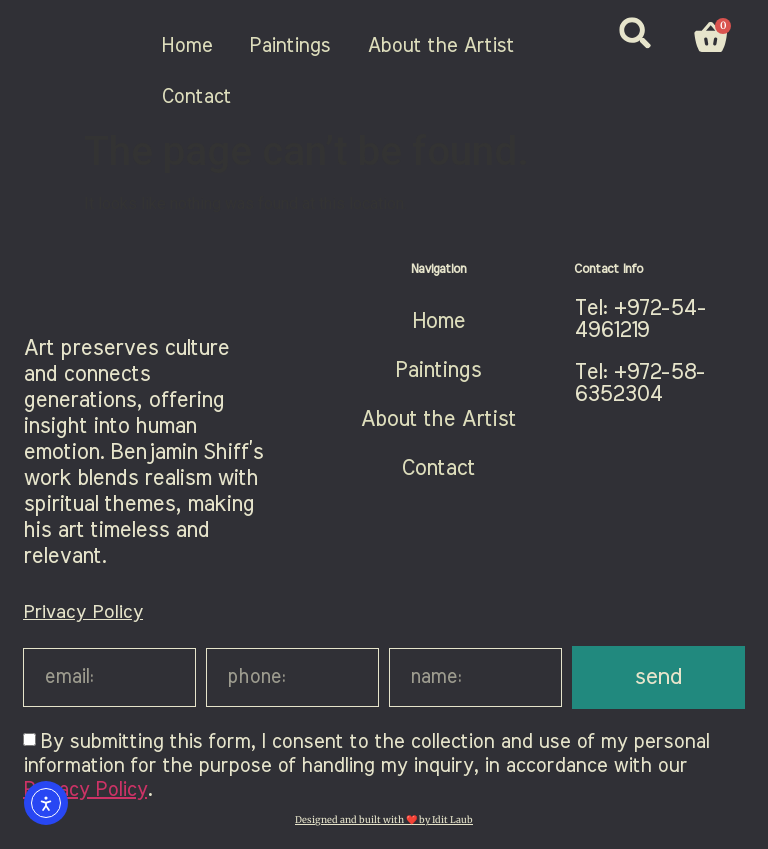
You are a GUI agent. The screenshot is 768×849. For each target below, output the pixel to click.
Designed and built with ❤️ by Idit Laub (384, 820)
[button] (635, 32)
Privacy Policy (83, 612)
